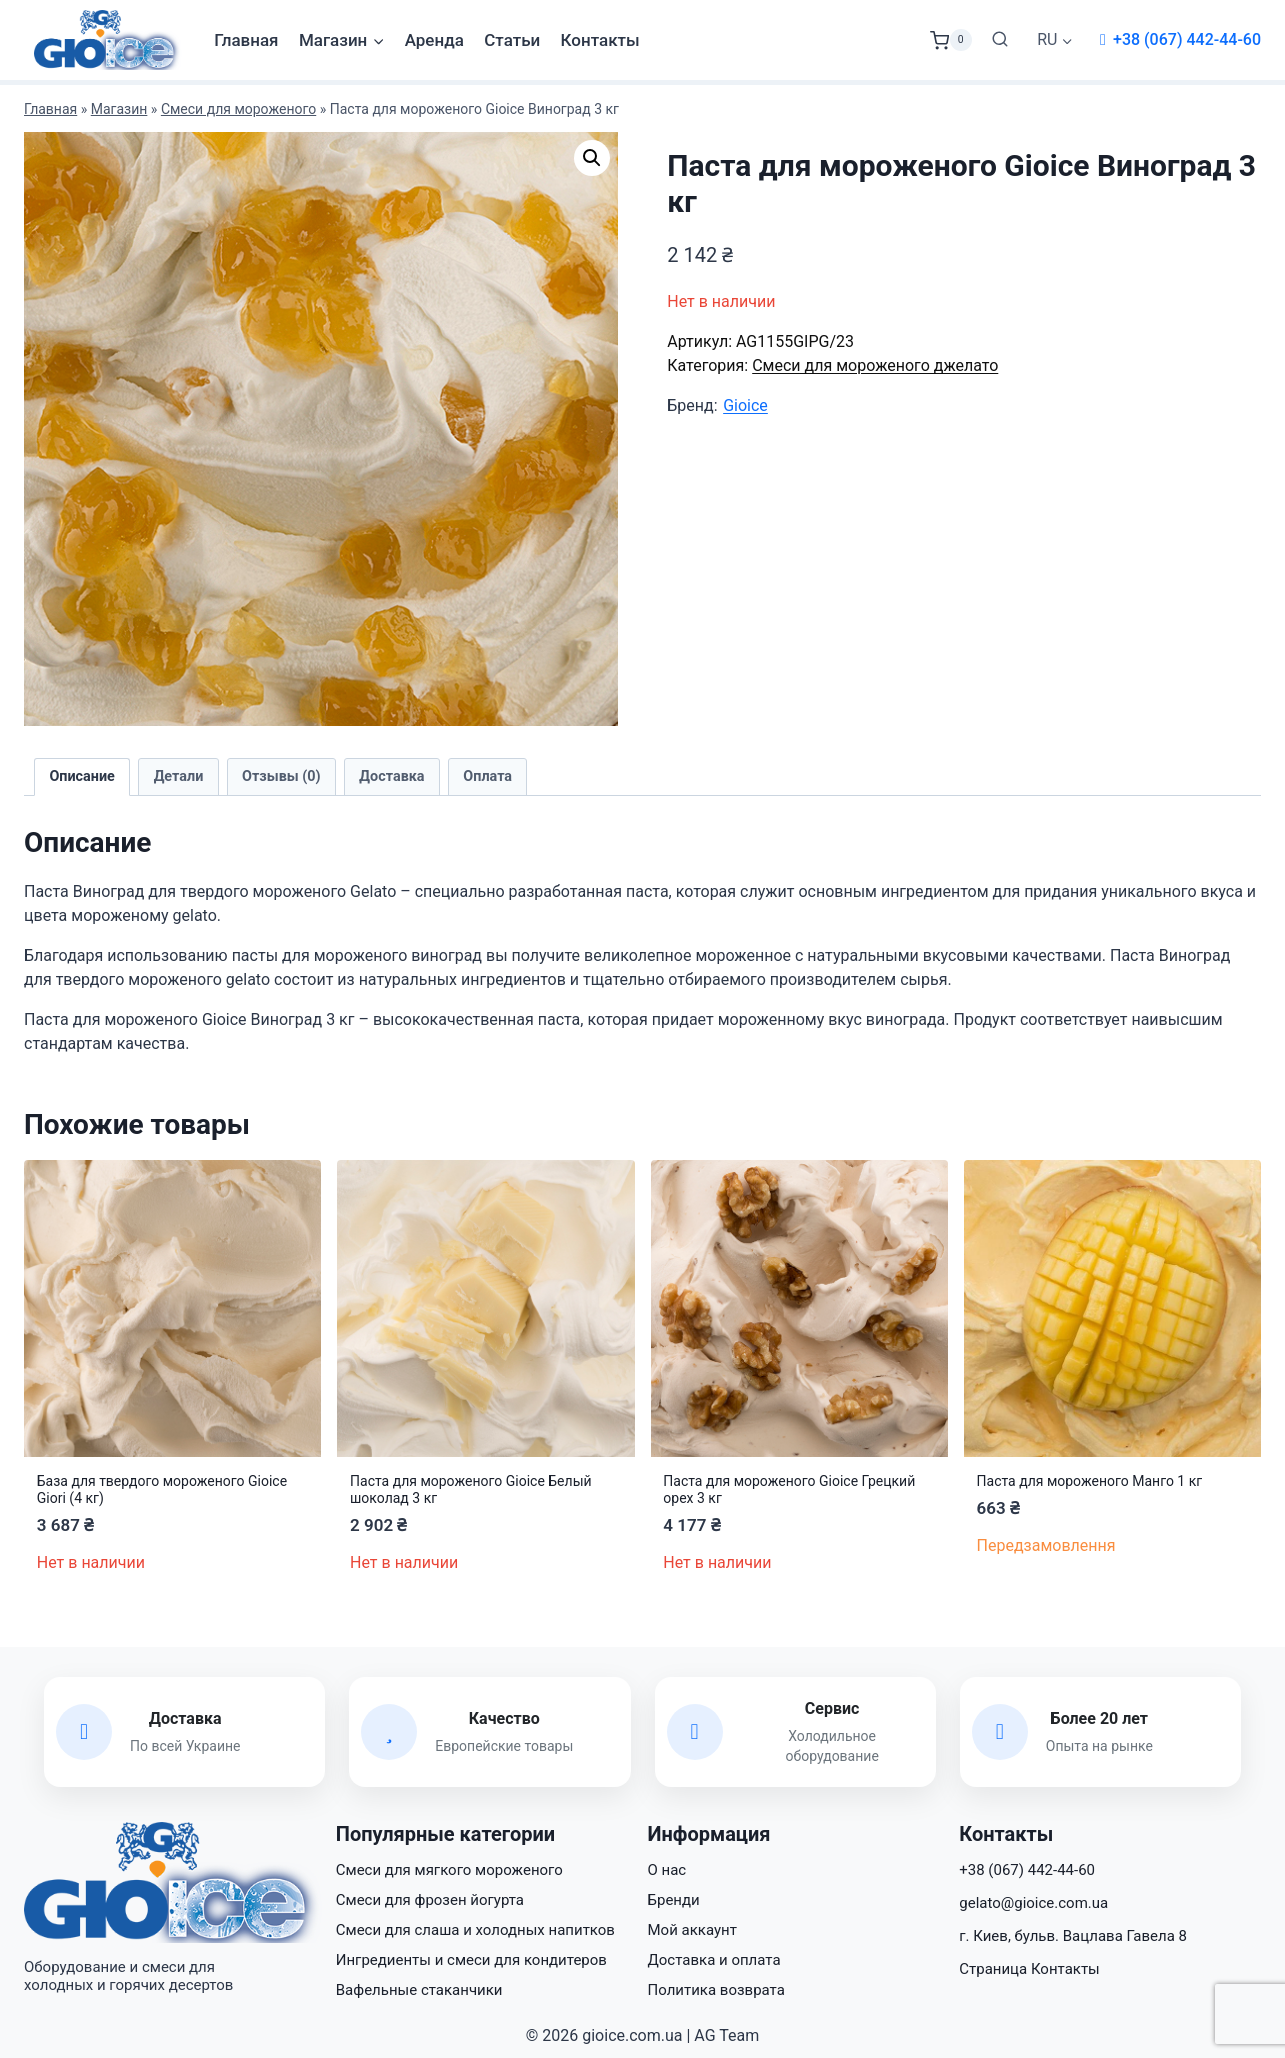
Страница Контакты (1029, 1969)
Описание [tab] (82, 776)
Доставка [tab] (391, 776)
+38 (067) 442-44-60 (1187, 39)
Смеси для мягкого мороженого (449, 1870)
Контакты (600, 40)
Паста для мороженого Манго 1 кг (1090, 1481)
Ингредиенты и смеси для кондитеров (471, 1960)
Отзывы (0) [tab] (281, 776)
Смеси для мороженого (238, 109)
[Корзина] (951, 40)
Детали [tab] (179, 776)
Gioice (745, 405)
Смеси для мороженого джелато (875, 365)
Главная (246, 40)
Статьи (512, 40)
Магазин (119, 109)
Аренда (434, 40)
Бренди (674, 1900)
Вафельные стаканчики (419, 1990)
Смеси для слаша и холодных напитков (475, 1930)
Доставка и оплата (714, 1960)
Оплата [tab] (487, 776)
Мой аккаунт (692, 1930)
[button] (592, 158)
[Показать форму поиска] (1000, 40)
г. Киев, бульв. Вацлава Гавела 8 (1073, 1936)
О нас (667, 1870)
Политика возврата (716, 1990)
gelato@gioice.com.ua (1033, 1903)
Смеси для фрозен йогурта (430, 1900)
